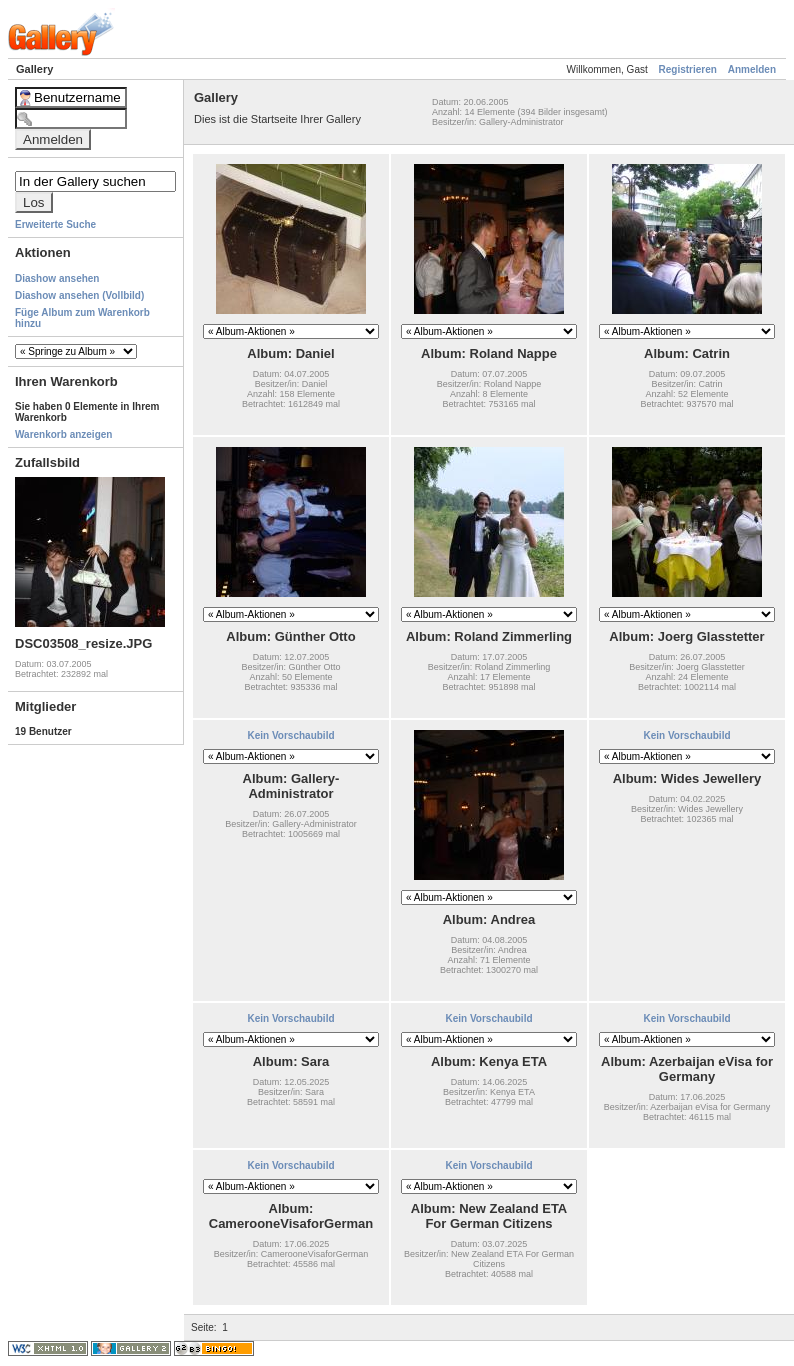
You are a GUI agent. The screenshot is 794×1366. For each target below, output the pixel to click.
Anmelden (752, 69)
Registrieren (688, 69)
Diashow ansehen (57, 278)
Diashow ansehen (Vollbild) (79, 295)
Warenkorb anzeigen (63, 434)
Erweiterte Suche (55, 224)
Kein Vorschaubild (290, 735)
